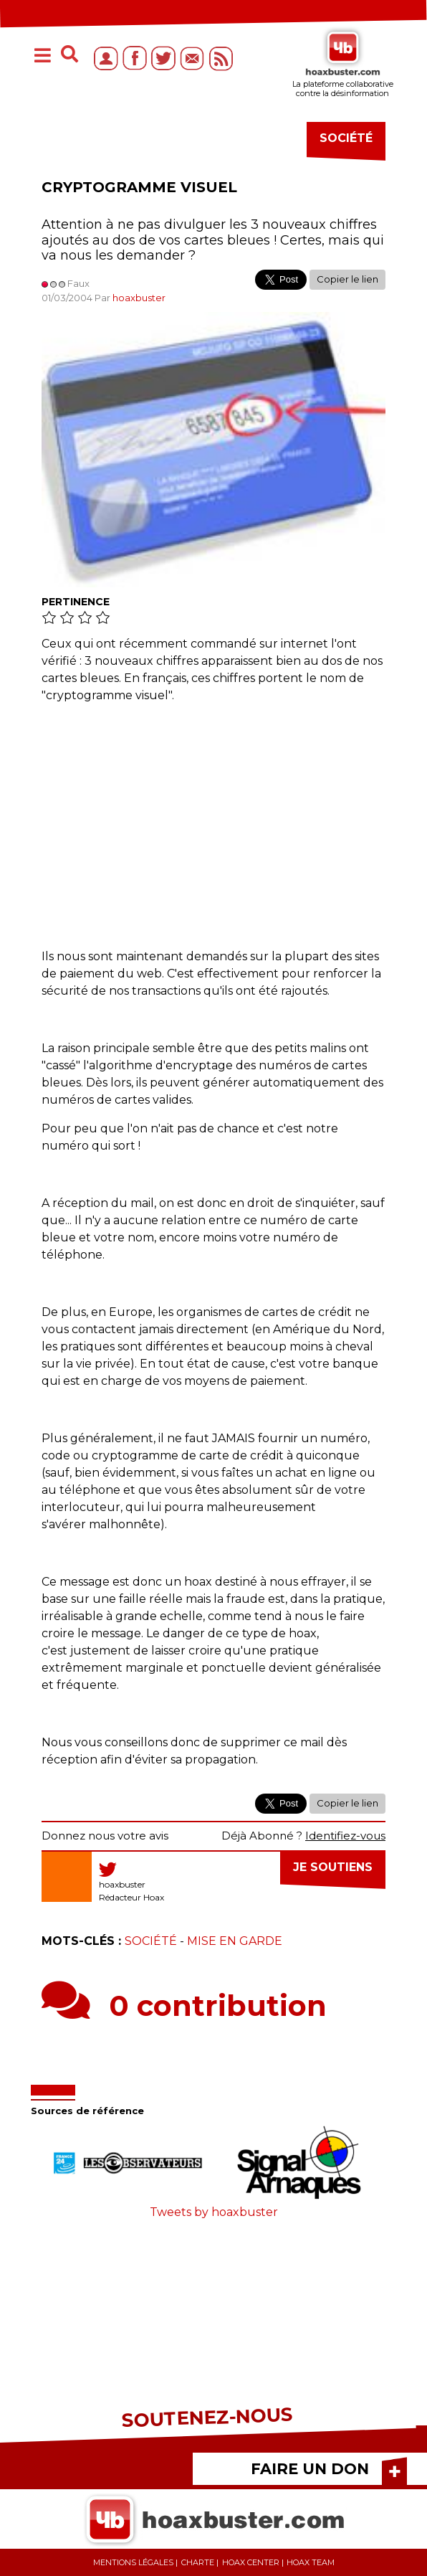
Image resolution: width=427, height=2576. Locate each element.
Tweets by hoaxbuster (214, 2212)
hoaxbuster (138, 297)
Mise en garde (234, 1941)
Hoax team (311, 2562)
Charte (197, 2562)
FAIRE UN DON (310, 2469)
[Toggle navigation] (42, 57)
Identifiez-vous (345, 1835)
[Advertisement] (213, 819)
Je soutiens (333, 1867)
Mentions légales (133, 2562)
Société (151, 1941)
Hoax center (250, 2562)
